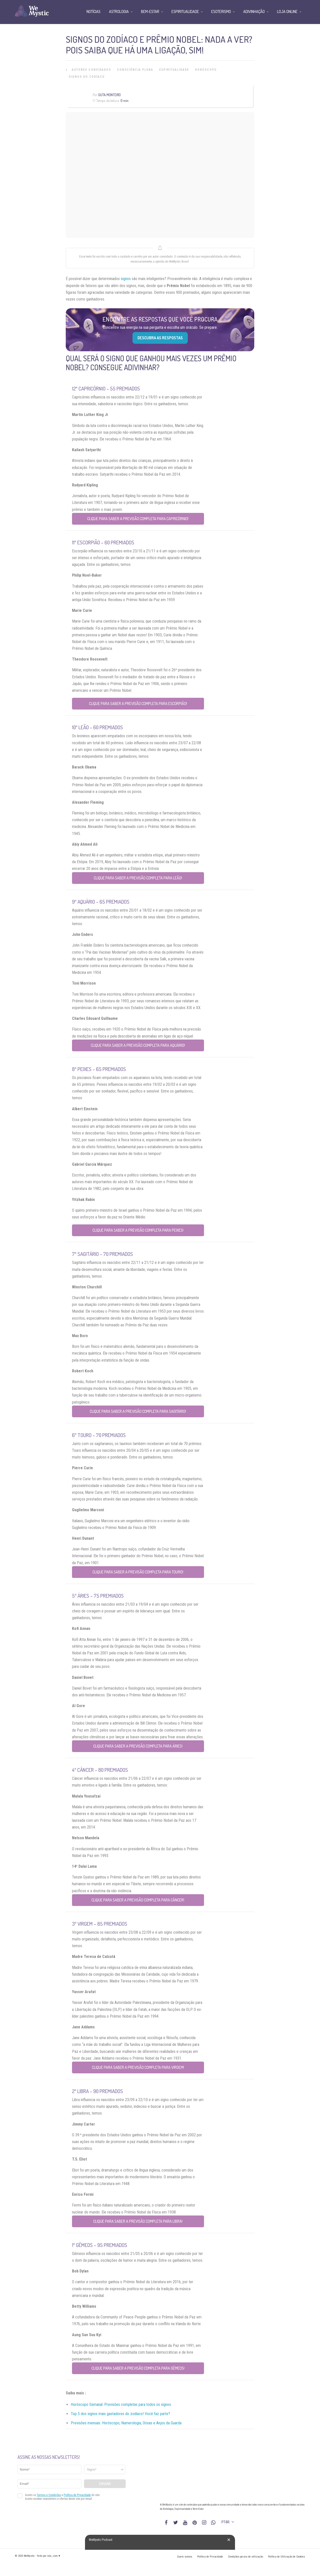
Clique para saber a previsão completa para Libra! (137, 2221)
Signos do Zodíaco (87, 76)
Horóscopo (206, 69)
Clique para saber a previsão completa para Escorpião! (138, 703)
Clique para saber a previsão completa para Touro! (137, 1571)
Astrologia (119, 11)
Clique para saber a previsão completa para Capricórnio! (137, 518)
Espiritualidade (174, 69)
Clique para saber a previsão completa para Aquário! (138, 1045)
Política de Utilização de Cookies (286, 2556)
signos (126, 278)
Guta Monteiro (109, 95)
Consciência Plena (135, 69)
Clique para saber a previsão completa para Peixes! (138, 1230)
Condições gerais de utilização (245, 2556)
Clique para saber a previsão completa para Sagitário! (138, 1411)
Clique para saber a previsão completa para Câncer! (138, 1899)
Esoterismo (221, 11)
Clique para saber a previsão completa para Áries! (137, 1746)
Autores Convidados (91, 69)
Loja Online (287, 11)
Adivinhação (254, 11)
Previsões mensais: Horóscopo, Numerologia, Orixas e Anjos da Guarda (126, 2423)
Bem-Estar (150, 11)
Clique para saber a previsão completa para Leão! (138, 877)
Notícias (93, 11)
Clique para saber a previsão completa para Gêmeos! (138, 2368)
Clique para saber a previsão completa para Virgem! (138, 2067)
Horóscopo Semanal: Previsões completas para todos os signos (121, 2404)
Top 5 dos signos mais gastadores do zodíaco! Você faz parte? (120, 2413)
